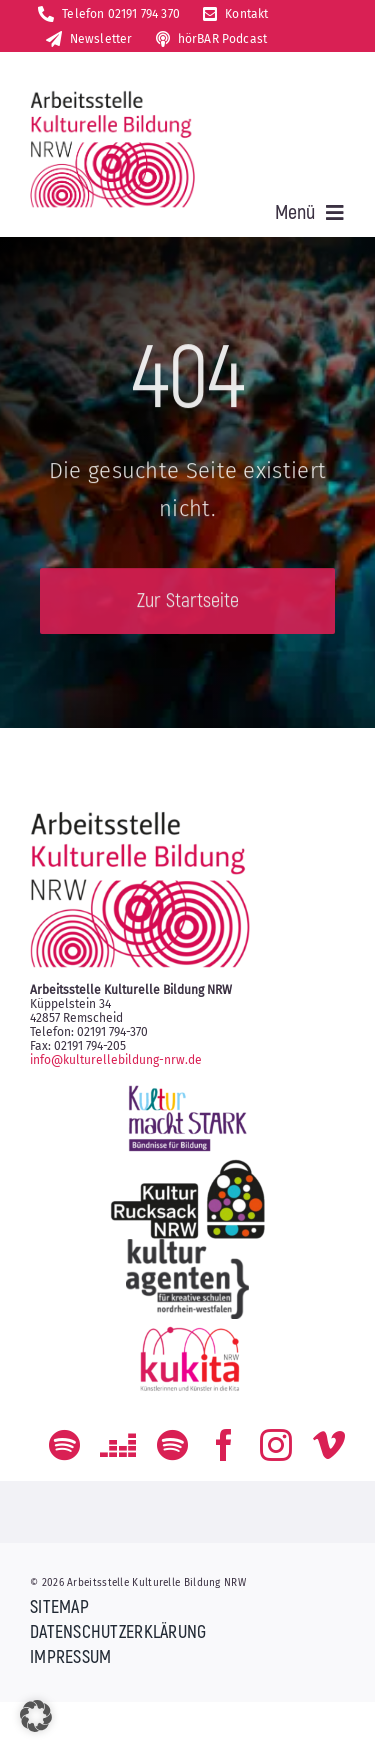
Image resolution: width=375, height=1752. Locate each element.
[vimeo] (329, 1445)
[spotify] (64, 1445)
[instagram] (276, 1445)
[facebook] (224, 1445)
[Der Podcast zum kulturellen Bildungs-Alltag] (172, 1445)
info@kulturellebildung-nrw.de (116, 1060)
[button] (36, 1716)
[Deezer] (118, 1445)
